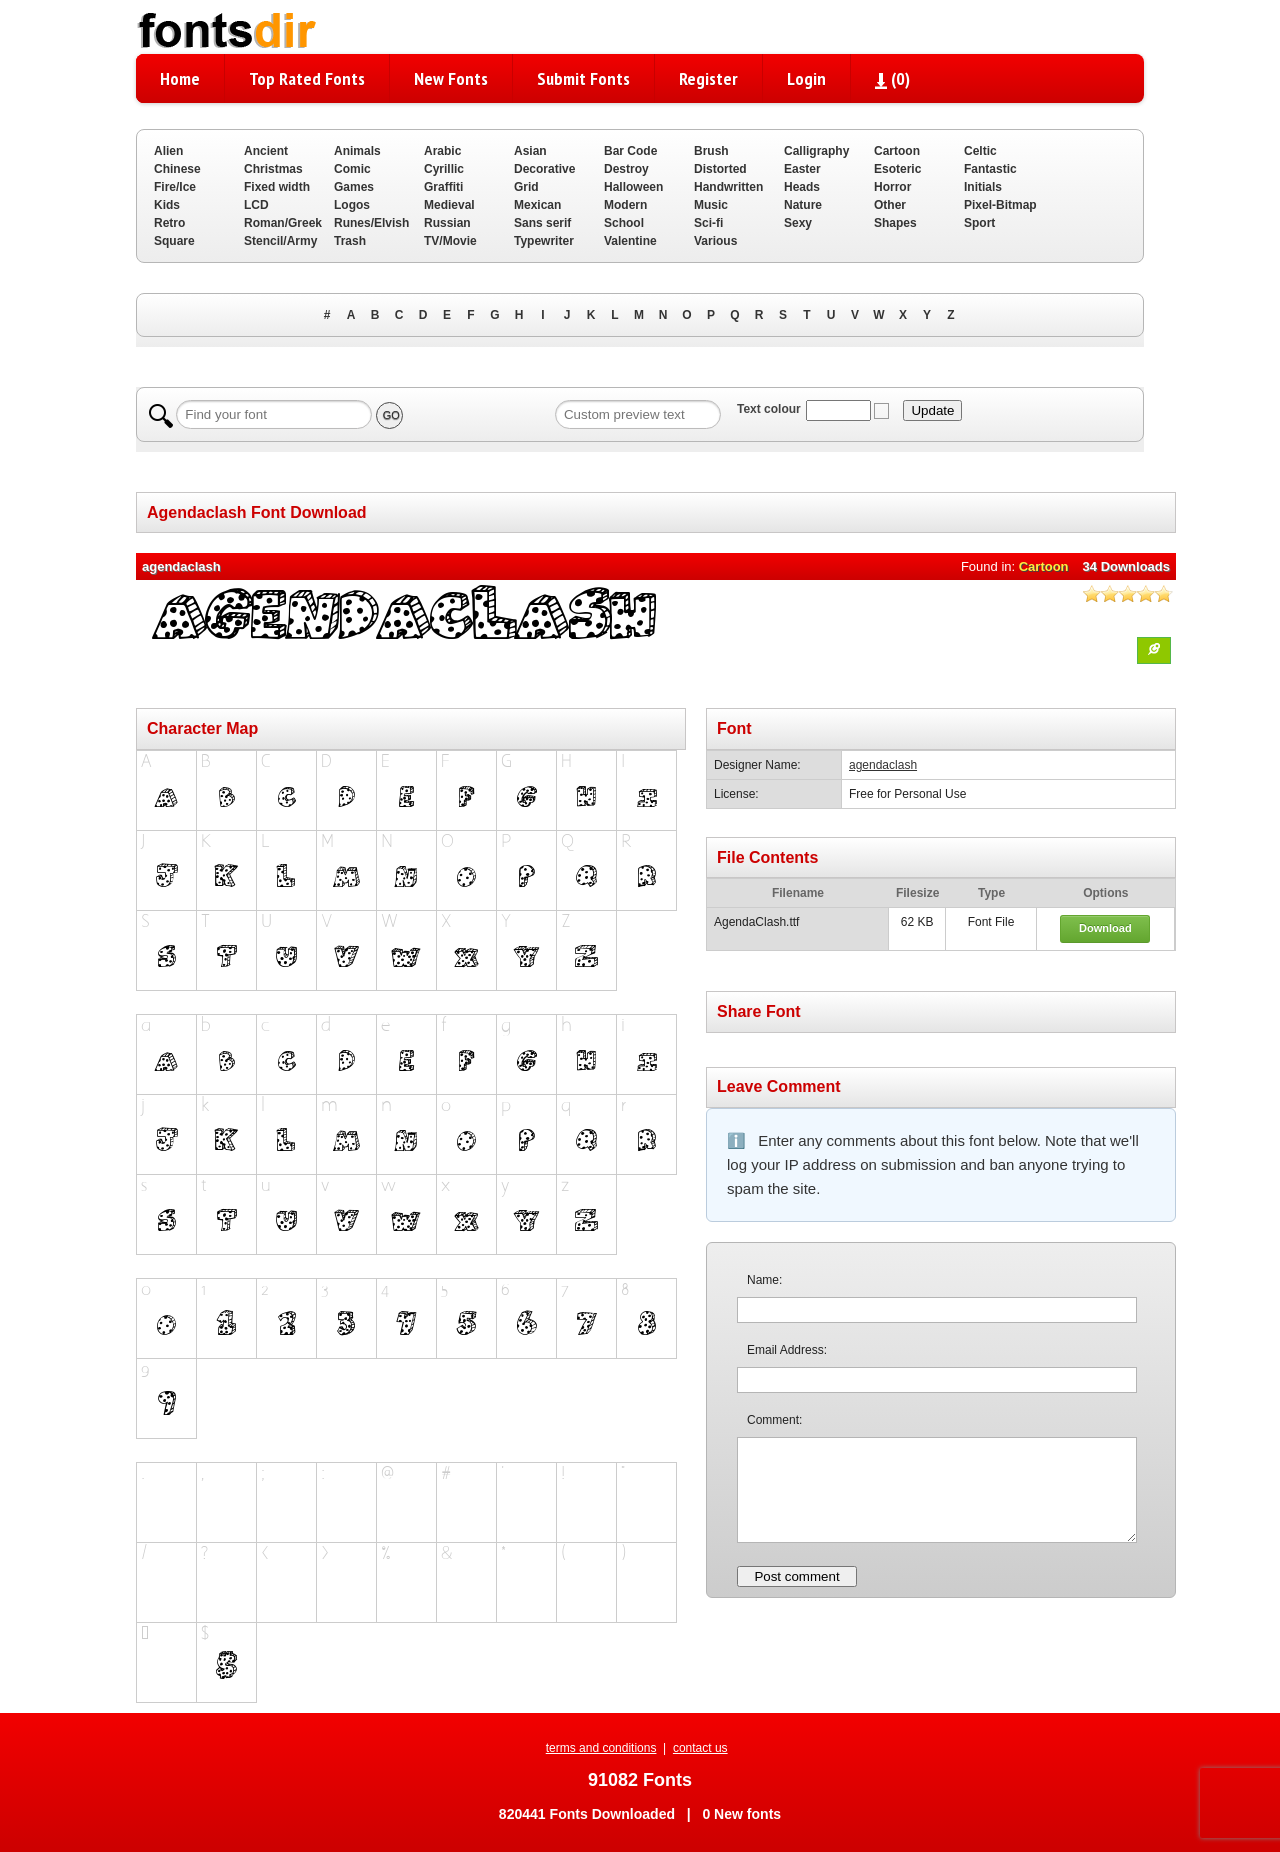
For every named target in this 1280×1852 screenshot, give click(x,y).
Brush (711, 151)
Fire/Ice (175, 187)
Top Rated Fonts (307, 78)
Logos (352, 205)
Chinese (177, 169)
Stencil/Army (280, 241)
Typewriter (544, 241)
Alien (168, 151)
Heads (802, 187)
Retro (169, 223)
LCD (256, 205)
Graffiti (443, 187)
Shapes (895, 223)
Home (180, 78)
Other (890, 205)
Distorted (720, 169)
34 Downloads (1126, 566)
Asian (530, 151)
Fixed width (277, 187)
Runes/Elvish (371, 223)
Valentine (630, 241)
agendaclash (883, 765)
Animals (357, 151)
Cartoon (897, 151)
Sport (979, 223)
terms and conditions (601, 1748)
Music (711, 205)
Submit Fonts (583, 78)
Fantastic (990, 169)
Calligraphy (816, 151)
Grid (526, 187)
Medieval (449, 205)
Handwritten (728, 187)
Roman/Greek (283, 223)
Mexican (537, 205)
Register (708, 78)
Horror (892, 187)
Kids (167, 205)
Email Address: (787, 1350)
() (892, 78)
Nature (803, 205)
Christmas (273, 169)
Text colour (769, 409)
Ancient (266, 151)
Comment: (774, 1420)
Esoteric (897, 169)
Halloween (633, 187)
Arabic (442, 151)
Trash (350, 241)
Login (806, 78)
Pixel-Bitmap (1000, 205)
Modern (625, 205)
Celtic (980, 151)
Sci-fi (708, 223)
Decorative (544, 169)
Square (174, 241)
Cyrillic (444, 169)
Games (354, 187)
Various (715, 241)
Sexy (798, 223)
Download (1105, 928)
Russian (447, 223)
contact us (700, 1748)
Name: (764, 1280)
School (624, 223)
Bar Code (630, 151)
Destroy (626, 169)
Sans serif (542, 223)
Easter (802, 169)
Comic (352, 169)
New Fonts (451, 78)
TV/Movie (450, 241)
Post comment (796, 1576)
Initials (983, 187)
